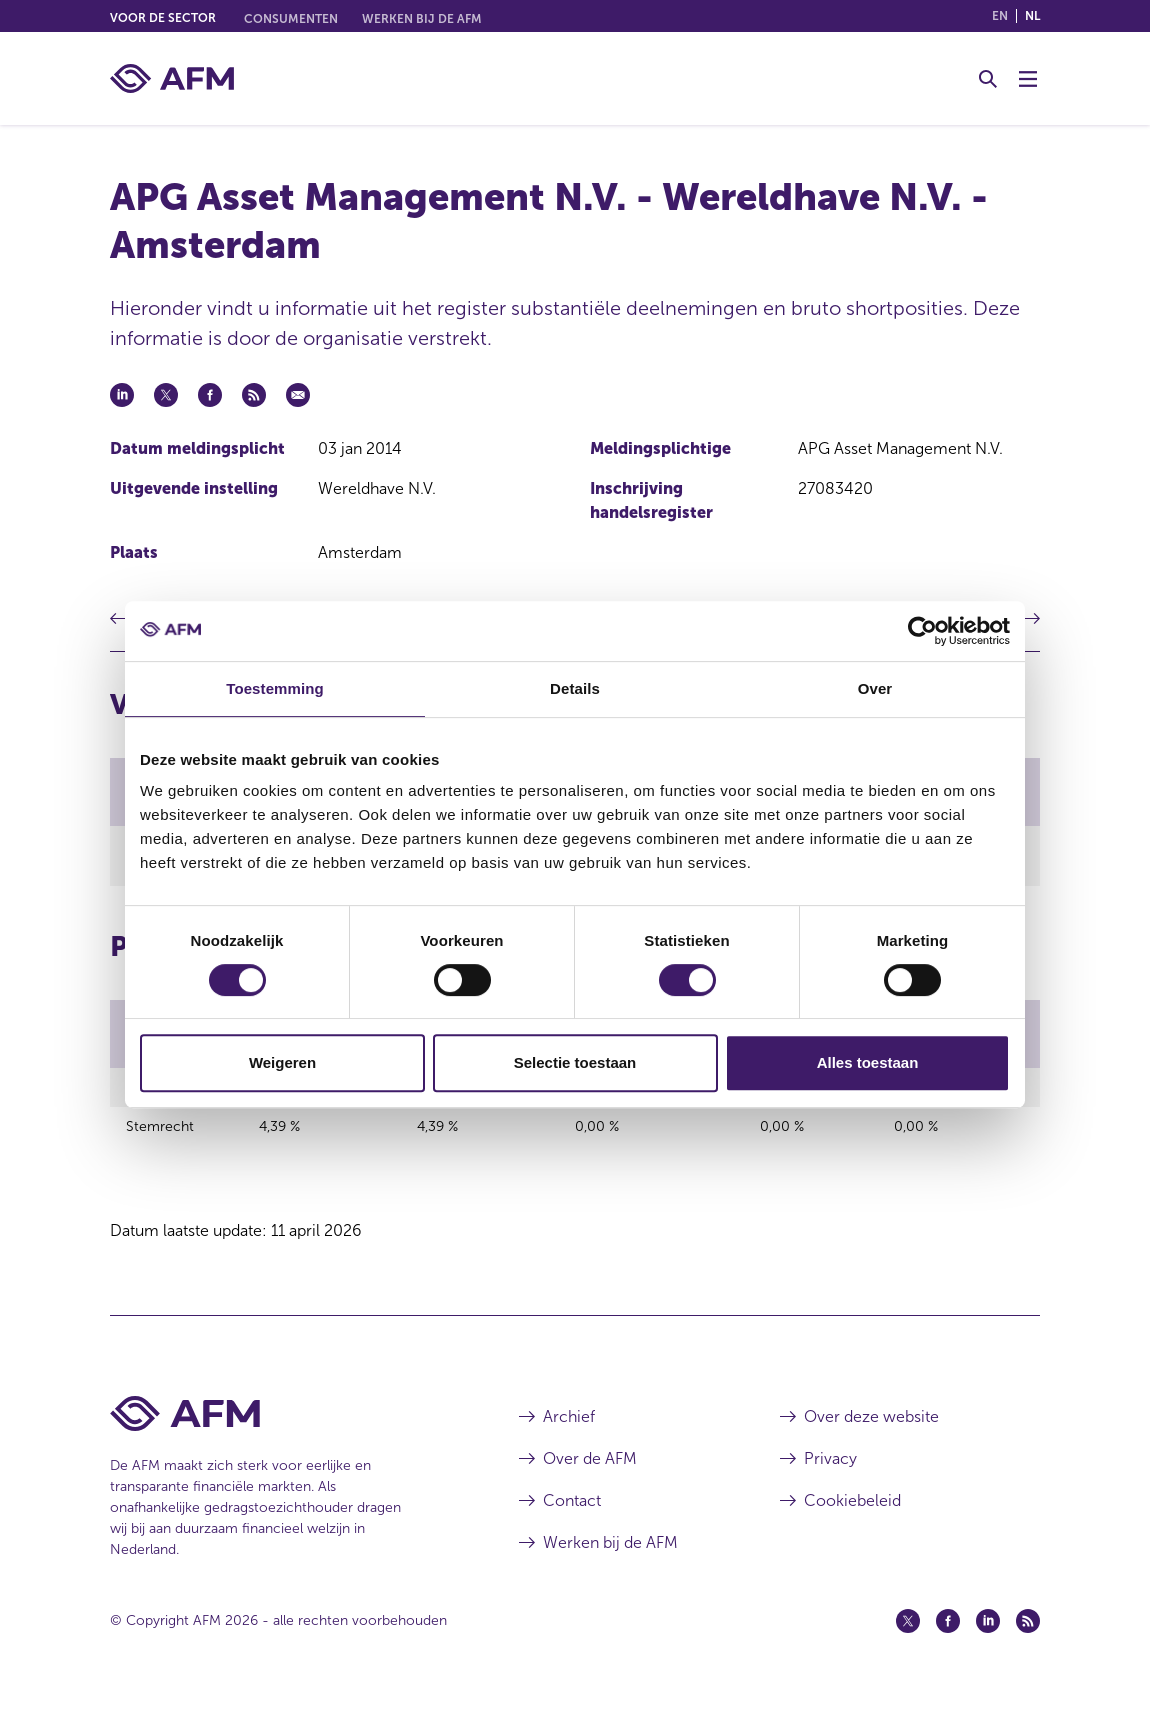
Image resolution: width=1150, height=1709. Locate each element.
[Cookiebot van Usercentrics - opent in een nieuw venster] (922, 631)
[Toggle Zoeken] (988, 79)
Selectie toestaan (575, 1062)
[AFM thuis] (172, 78)
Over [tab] (875, 688)
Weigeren (282, 1062)
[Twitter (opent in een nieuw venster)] (908, 1632)
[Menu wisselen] (1028, 79)
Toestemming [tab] (275, 688)
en (1000, 16)
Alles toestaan (868, 1062)
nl (1032, 16)
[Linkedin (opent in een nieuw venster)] (988, 1632)
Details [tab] (575, 688)
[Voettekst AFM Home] (284, 1424)
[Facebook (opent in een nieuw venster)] (948, 1632)
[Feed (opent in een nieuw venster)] (1028, 1632)
